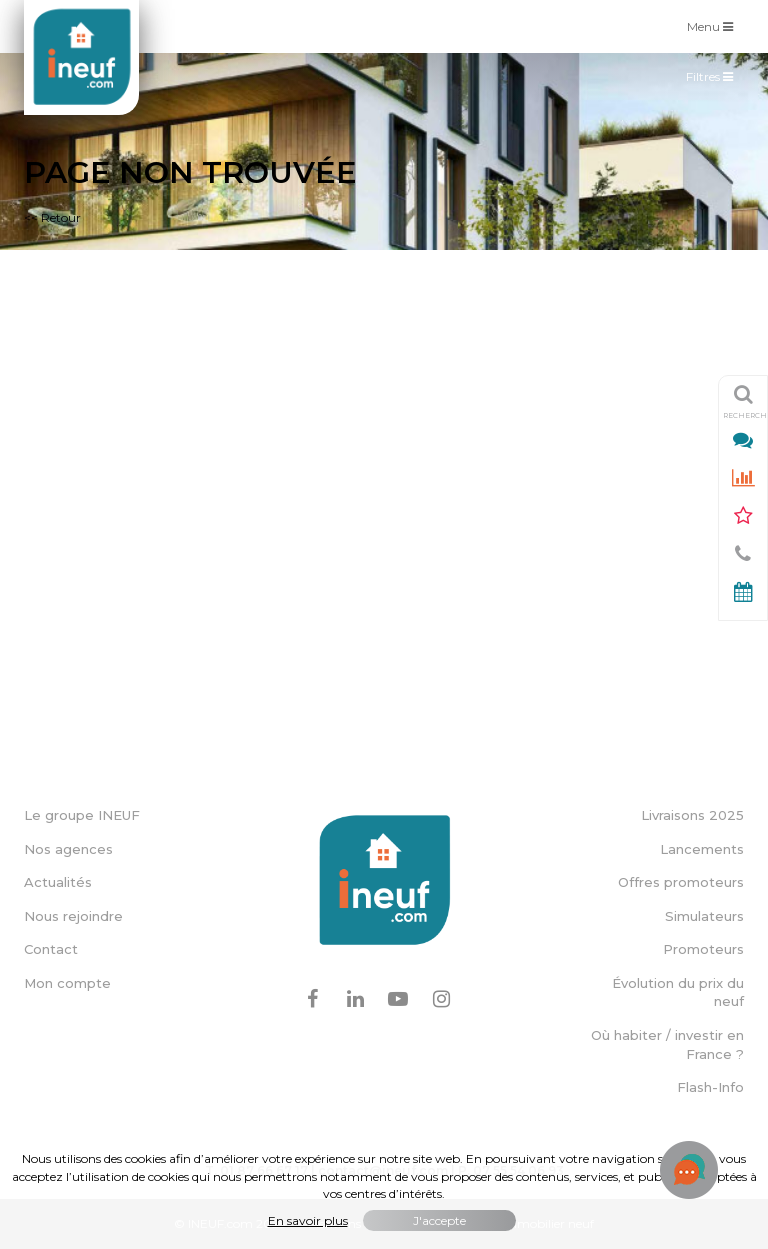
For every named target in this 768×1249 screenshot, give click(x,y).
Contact (51, 949)
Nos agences (68, 849)
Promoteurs (703, 949)
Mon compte (67, 983)
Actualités (58, 882)
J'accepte (439, 1220)
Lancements (702, 849)
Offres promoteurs (681, 882)
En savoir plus (308, 1220)
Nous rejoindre (73, 916)
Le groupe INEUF (82, 815)
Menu (715, 25)
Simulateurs (704, 916)
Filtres (714, 81)
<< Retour (52, 217)
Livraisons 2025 (692, 815)
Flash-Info (710, 1087)
